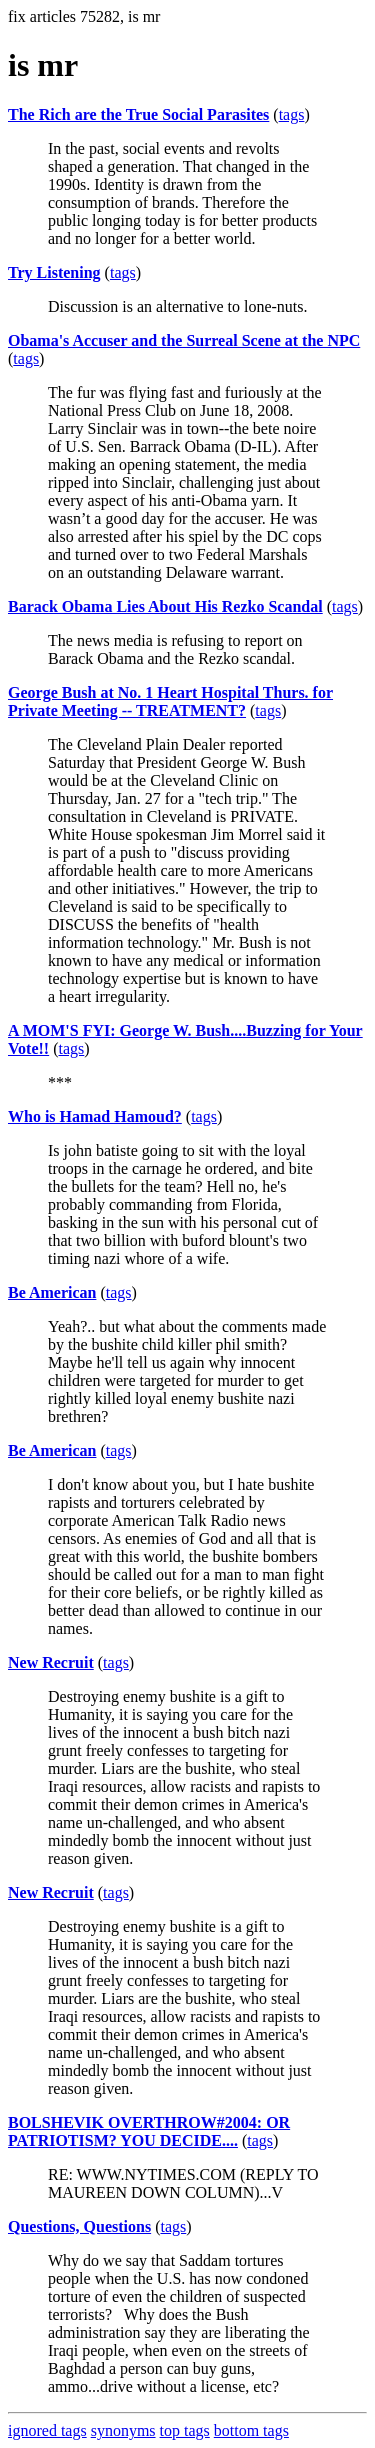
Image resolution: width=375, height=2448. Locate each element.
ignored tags (47, 2430)
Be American (52, 1292)
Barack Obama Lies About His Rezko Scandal (165, 606)
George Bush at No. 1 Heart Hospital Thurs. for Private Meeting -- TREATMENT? (170, 701)
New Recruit (51, 1662)
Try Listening (54, 272)
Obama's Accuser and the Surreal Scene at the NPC (184, 340)
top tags (185, 2430)
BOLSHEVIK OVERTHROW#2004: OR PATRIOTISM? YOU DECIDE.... (149, 2131)
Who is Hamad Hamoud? (95, 1116)
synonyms (123, 2430)
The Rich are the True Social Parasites (138, 114)
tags (292, 114)
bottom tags (251, 2430)
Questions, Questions (79, 2226)
